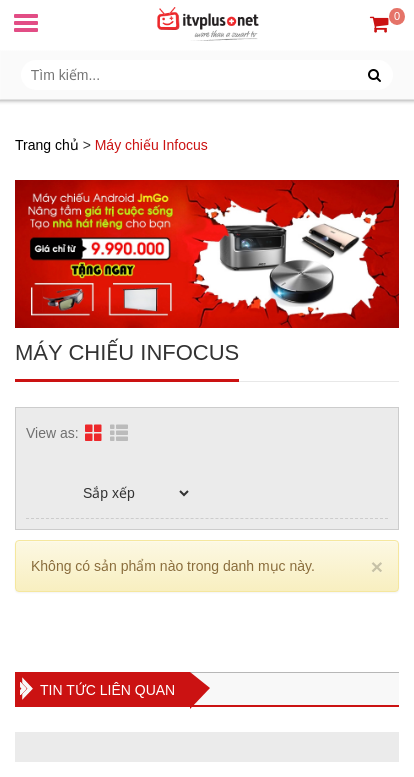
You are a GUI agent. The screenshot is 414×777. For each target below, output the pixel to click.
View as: (52, 433)
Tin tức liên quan (107, 690)
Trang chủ (47, 145)
